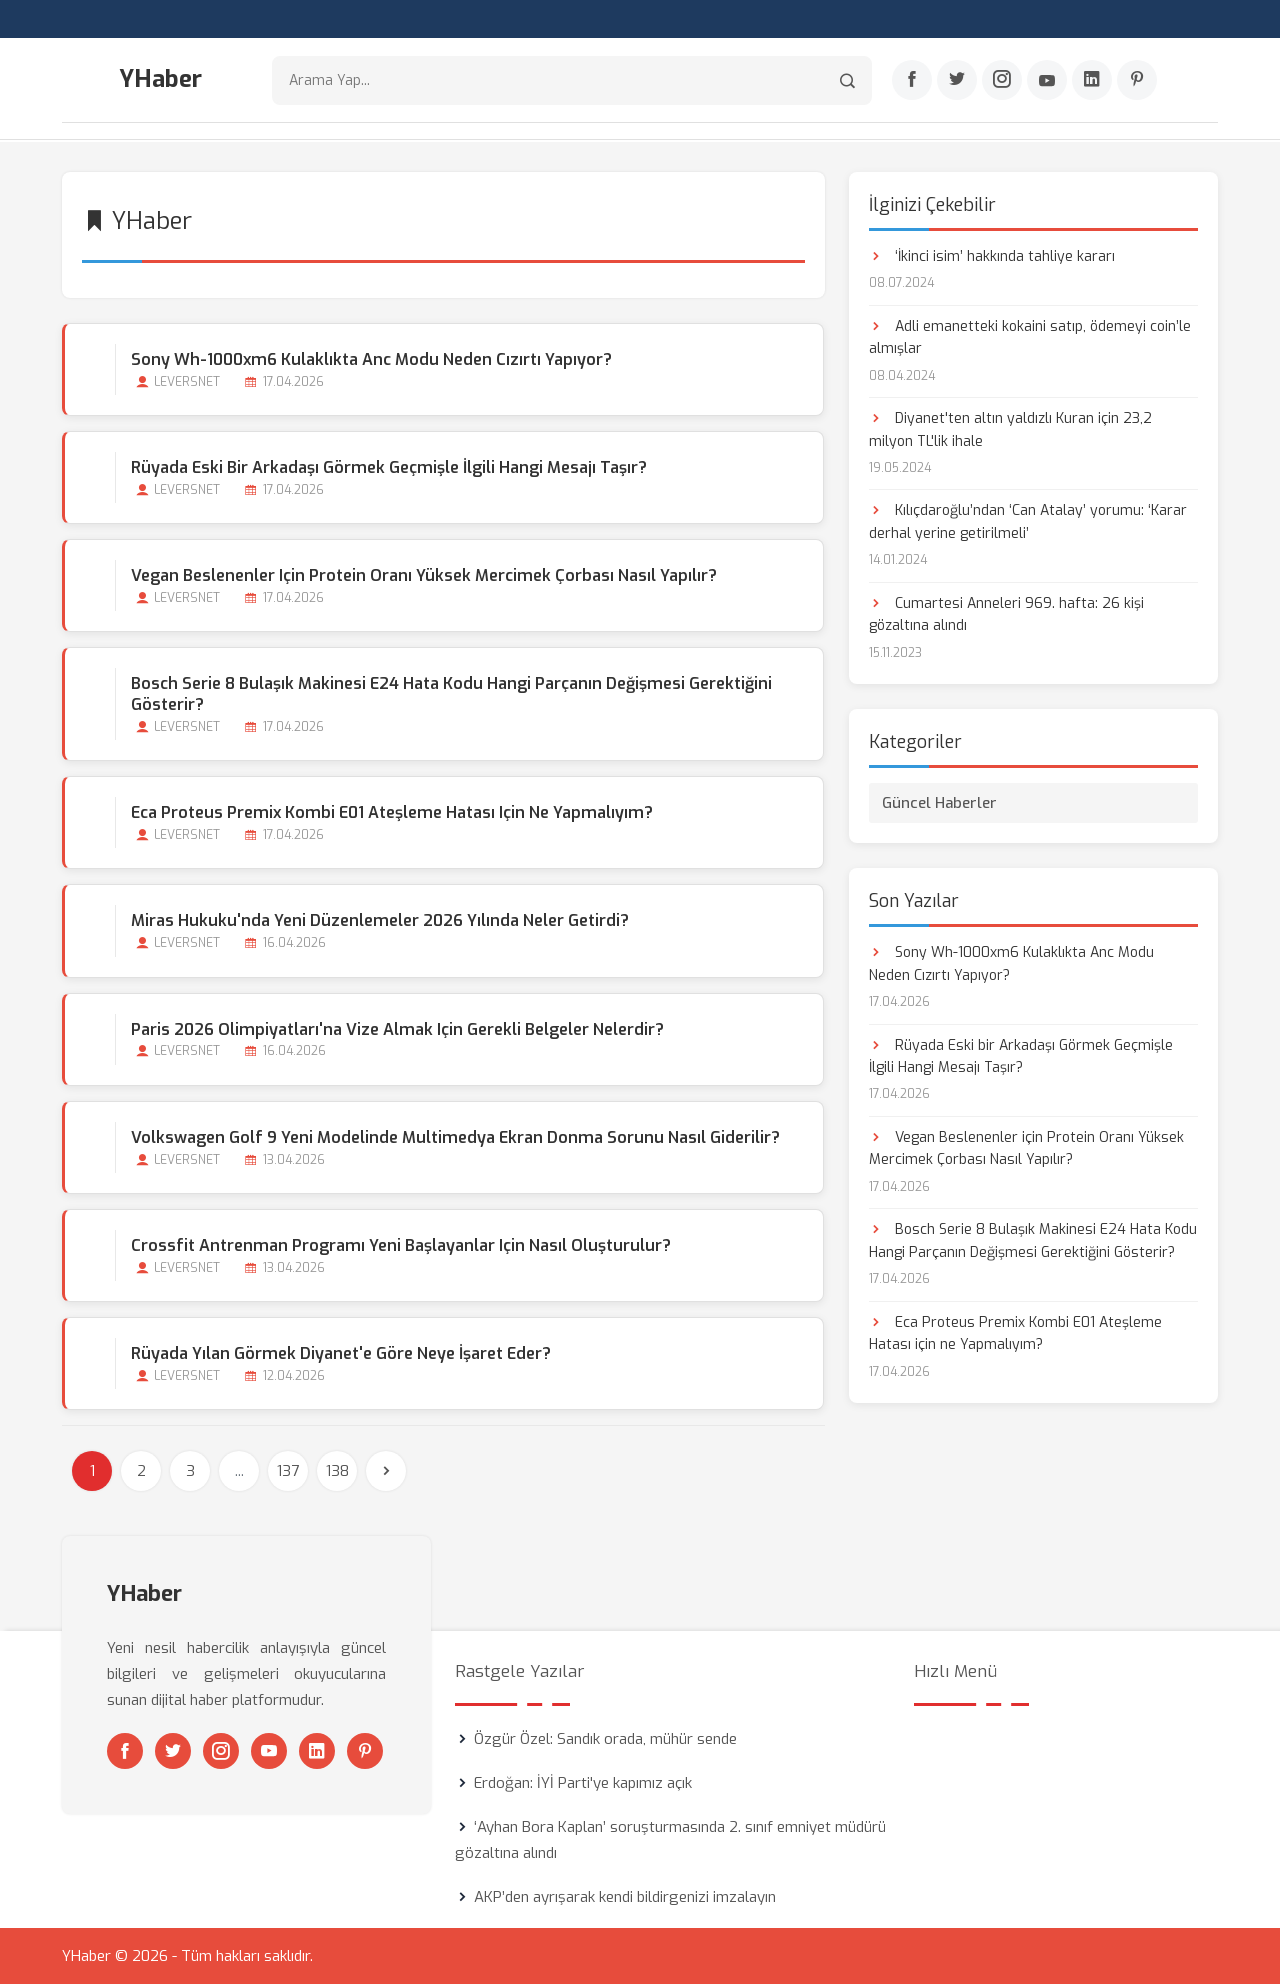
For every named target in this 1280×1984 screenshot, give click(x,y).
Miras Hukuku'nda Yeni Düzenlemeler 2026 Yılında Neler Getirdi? (380, 920)
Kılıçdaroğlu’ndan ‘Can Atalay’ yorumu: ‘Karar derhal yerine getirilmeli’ (1028, 521)
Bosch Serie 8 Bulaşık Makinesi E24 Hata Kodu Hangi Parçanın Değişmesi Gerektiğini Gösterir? (451, 694)
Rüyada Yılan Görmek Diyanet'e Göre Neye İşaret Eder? (341, 1352)
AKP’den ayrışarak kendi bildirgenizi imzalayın (625, 1897)
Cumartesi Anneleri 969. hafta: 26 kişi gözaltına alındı (1006, 613)
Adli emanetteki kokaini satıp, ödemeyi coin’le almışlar (1030, 336)
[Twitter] (957, 81)
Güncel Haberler (939, 802)
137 (288, 1471)
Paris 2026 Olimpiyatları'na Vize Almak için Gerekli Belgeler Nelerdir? (397, 1028)
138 (337, 1471)
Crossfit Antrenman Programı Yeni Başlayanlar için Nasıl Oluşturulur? (401, 1244)
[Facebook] (912, 81)
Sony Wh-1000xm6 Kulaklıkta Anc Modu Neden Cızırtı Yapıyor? (371, 358)
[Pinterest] (1137, 81)
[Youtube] (1047, 81)
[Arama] (847, 80)
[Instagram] (1002, 81)
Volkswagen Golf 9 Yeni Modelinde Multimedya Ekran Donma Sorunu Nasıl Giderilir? (455, 1136)
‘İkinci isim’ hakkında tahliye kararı (992, 255)
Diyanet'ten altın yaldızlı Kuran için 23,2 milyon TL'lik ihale (1010, 428)
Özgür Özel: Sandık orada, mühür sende (605, 1739)
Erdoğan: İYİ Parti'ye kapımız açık (583, 1783)
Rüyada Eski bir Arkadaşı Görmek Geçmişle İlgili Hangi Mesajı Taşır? (389, 466)
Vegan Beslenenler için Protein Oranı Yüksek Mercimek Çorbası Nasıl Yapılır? (424, 574)
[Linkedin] (1092, 81)
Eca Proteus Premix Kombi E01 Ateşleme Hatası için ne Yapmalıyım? (392, 812)
